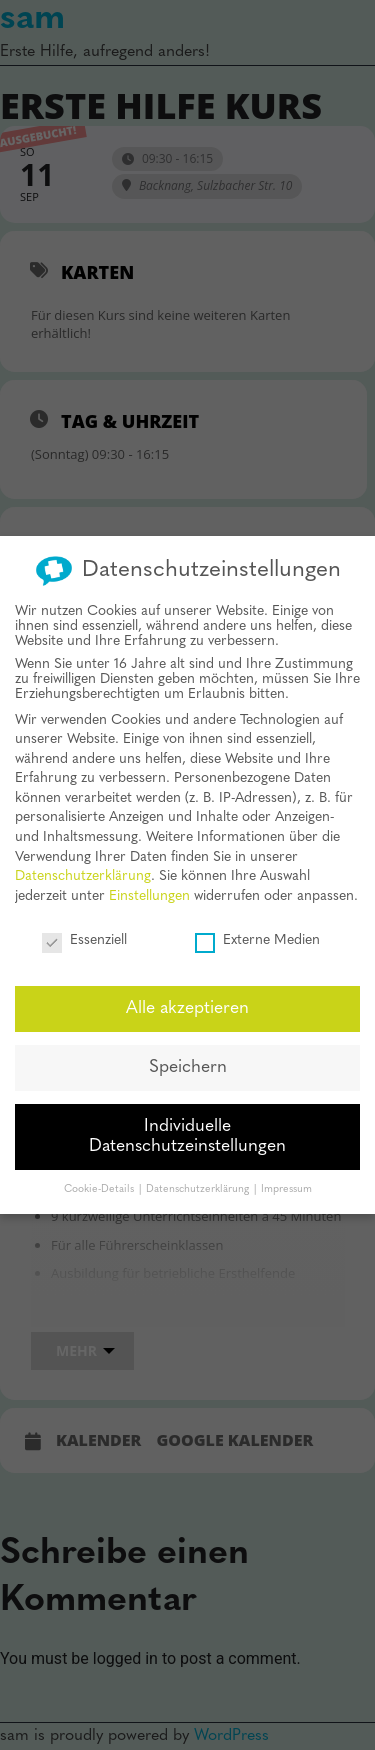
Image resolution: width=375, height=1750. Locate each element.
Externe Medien (257, 926)
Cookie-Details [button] (100, 1175)
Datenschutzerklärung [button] (199, 1175)
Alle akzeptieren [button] (187, 995)
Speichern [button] (188, 1054)
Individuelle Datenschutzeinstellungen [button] (187, 1123)
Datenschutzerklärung (83, 863)
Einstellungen (149, 882)
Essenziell (84, 926)
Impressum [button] (286, 1175)
